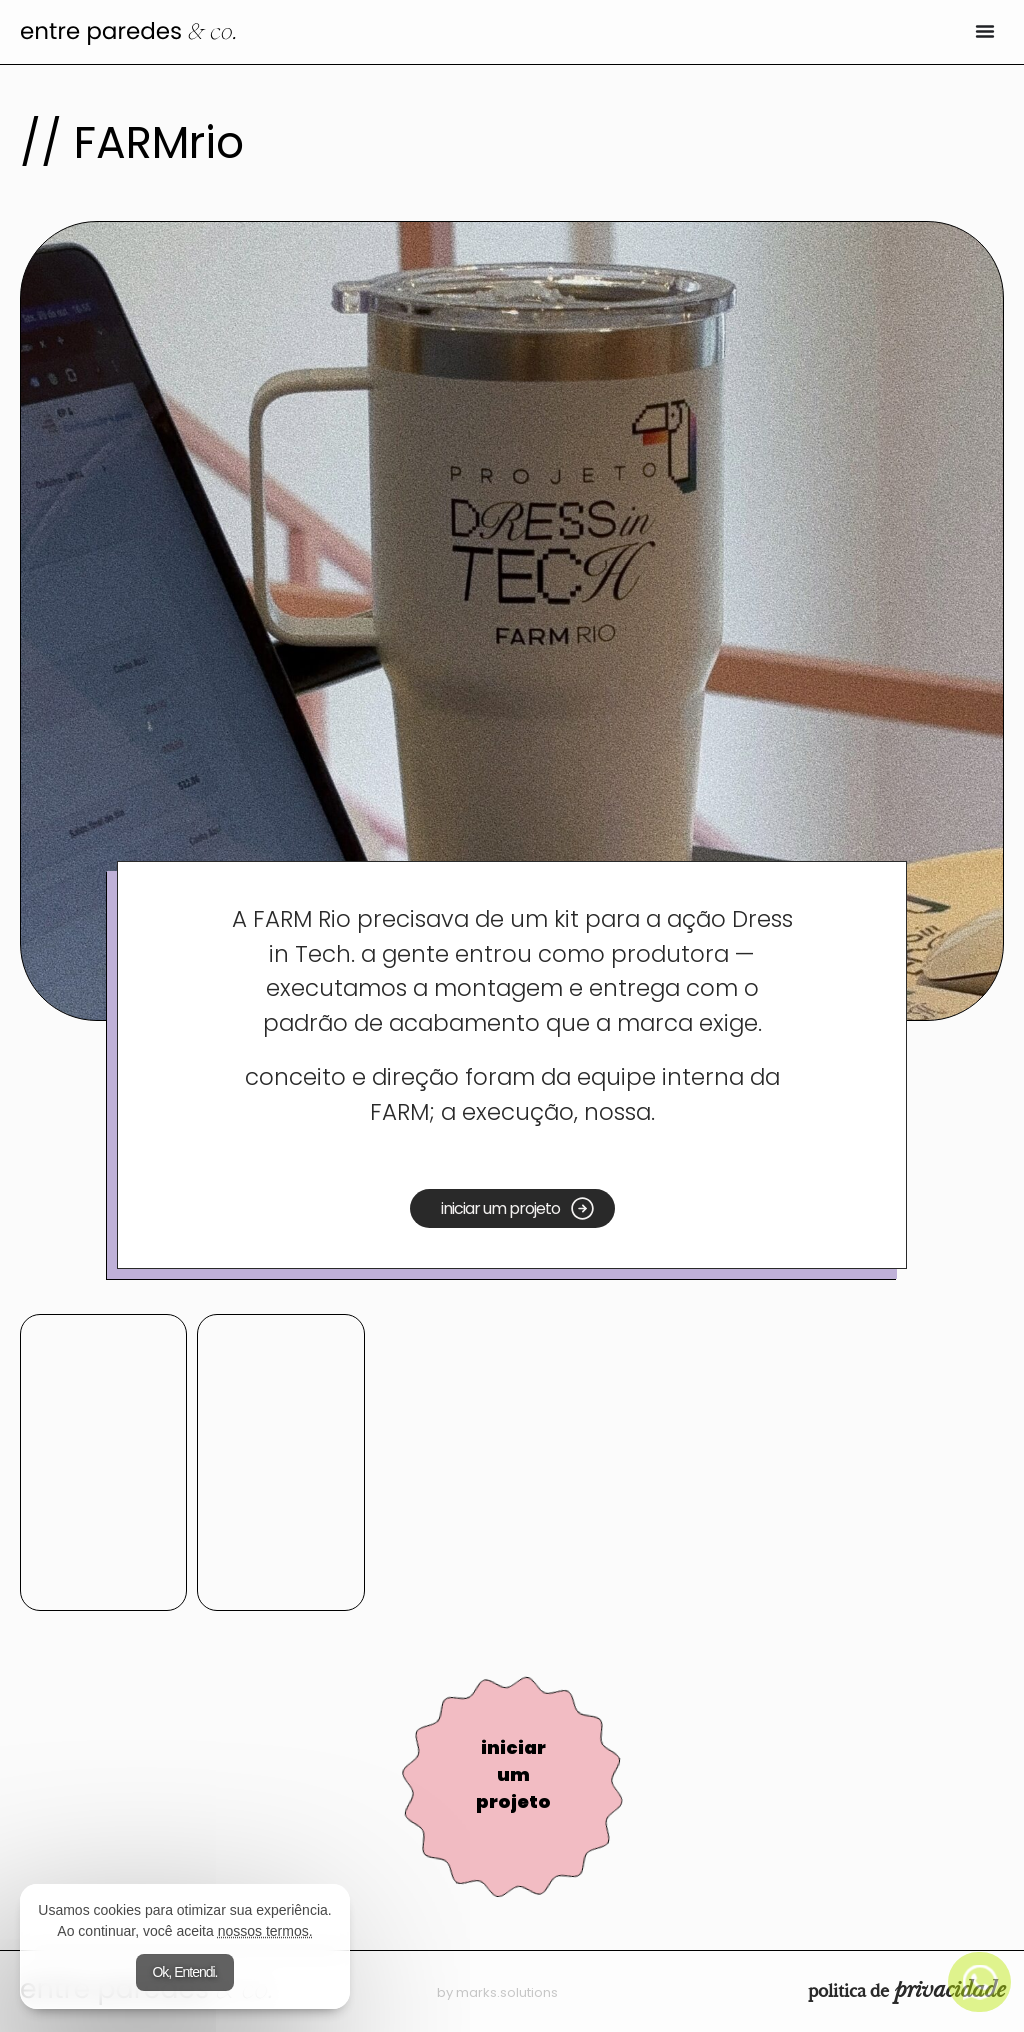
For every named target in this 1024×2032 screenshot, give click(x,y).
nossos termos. (265, 1931)
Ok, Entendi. (184, 1972)
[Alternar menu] (985, 31)
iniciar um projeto (513, 1774)
